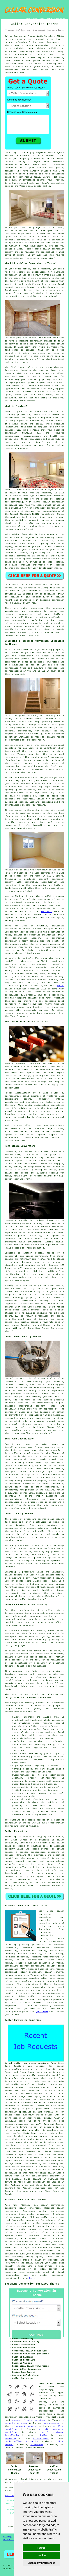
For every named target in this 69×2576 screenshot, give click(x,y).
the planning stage (42, 1677)
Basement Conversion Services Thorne (32, 2283)
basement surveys (26, 2426)
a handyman (36, 2444)
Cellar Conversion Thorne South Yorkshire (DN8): (34, 36)
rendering (10, 2438)
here (31, 2278)
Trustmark (46, 912)
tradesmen (38, 2447)
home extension (51, 2423)
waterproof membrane (52, 496)
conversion (52, 367)
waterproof (44, 1528)
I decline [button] (41, 2555)
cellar (49, 39)
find (15, 2205)
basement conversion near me (22, 2124)
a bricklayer (41, 2438)
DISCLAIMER (60, 18)
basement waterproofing (45, 1957)
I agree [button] (41, 2547)
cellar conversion (31, 1004)
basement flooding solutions (29, 2420)
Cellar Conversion (13, 2540)
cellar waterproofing (18, 1981)
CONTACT (50, 18)
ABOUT (42, 18)
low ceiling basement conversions (24, 1966)
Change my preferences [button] (41, 2562)
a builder (43, 2435)
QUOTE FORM (42, 2012)
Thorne (60, 986)
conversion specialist (18, 2417)
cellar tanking (54, 1954)
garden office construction (21, 2441)
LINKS (35, 18)
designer (22, 1619)
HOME (28, 18)
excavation (40, 1855)
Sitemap (7, 2537)
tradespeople (46, 2411)
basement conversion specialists (35, 1063)
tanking (21, 1548)
